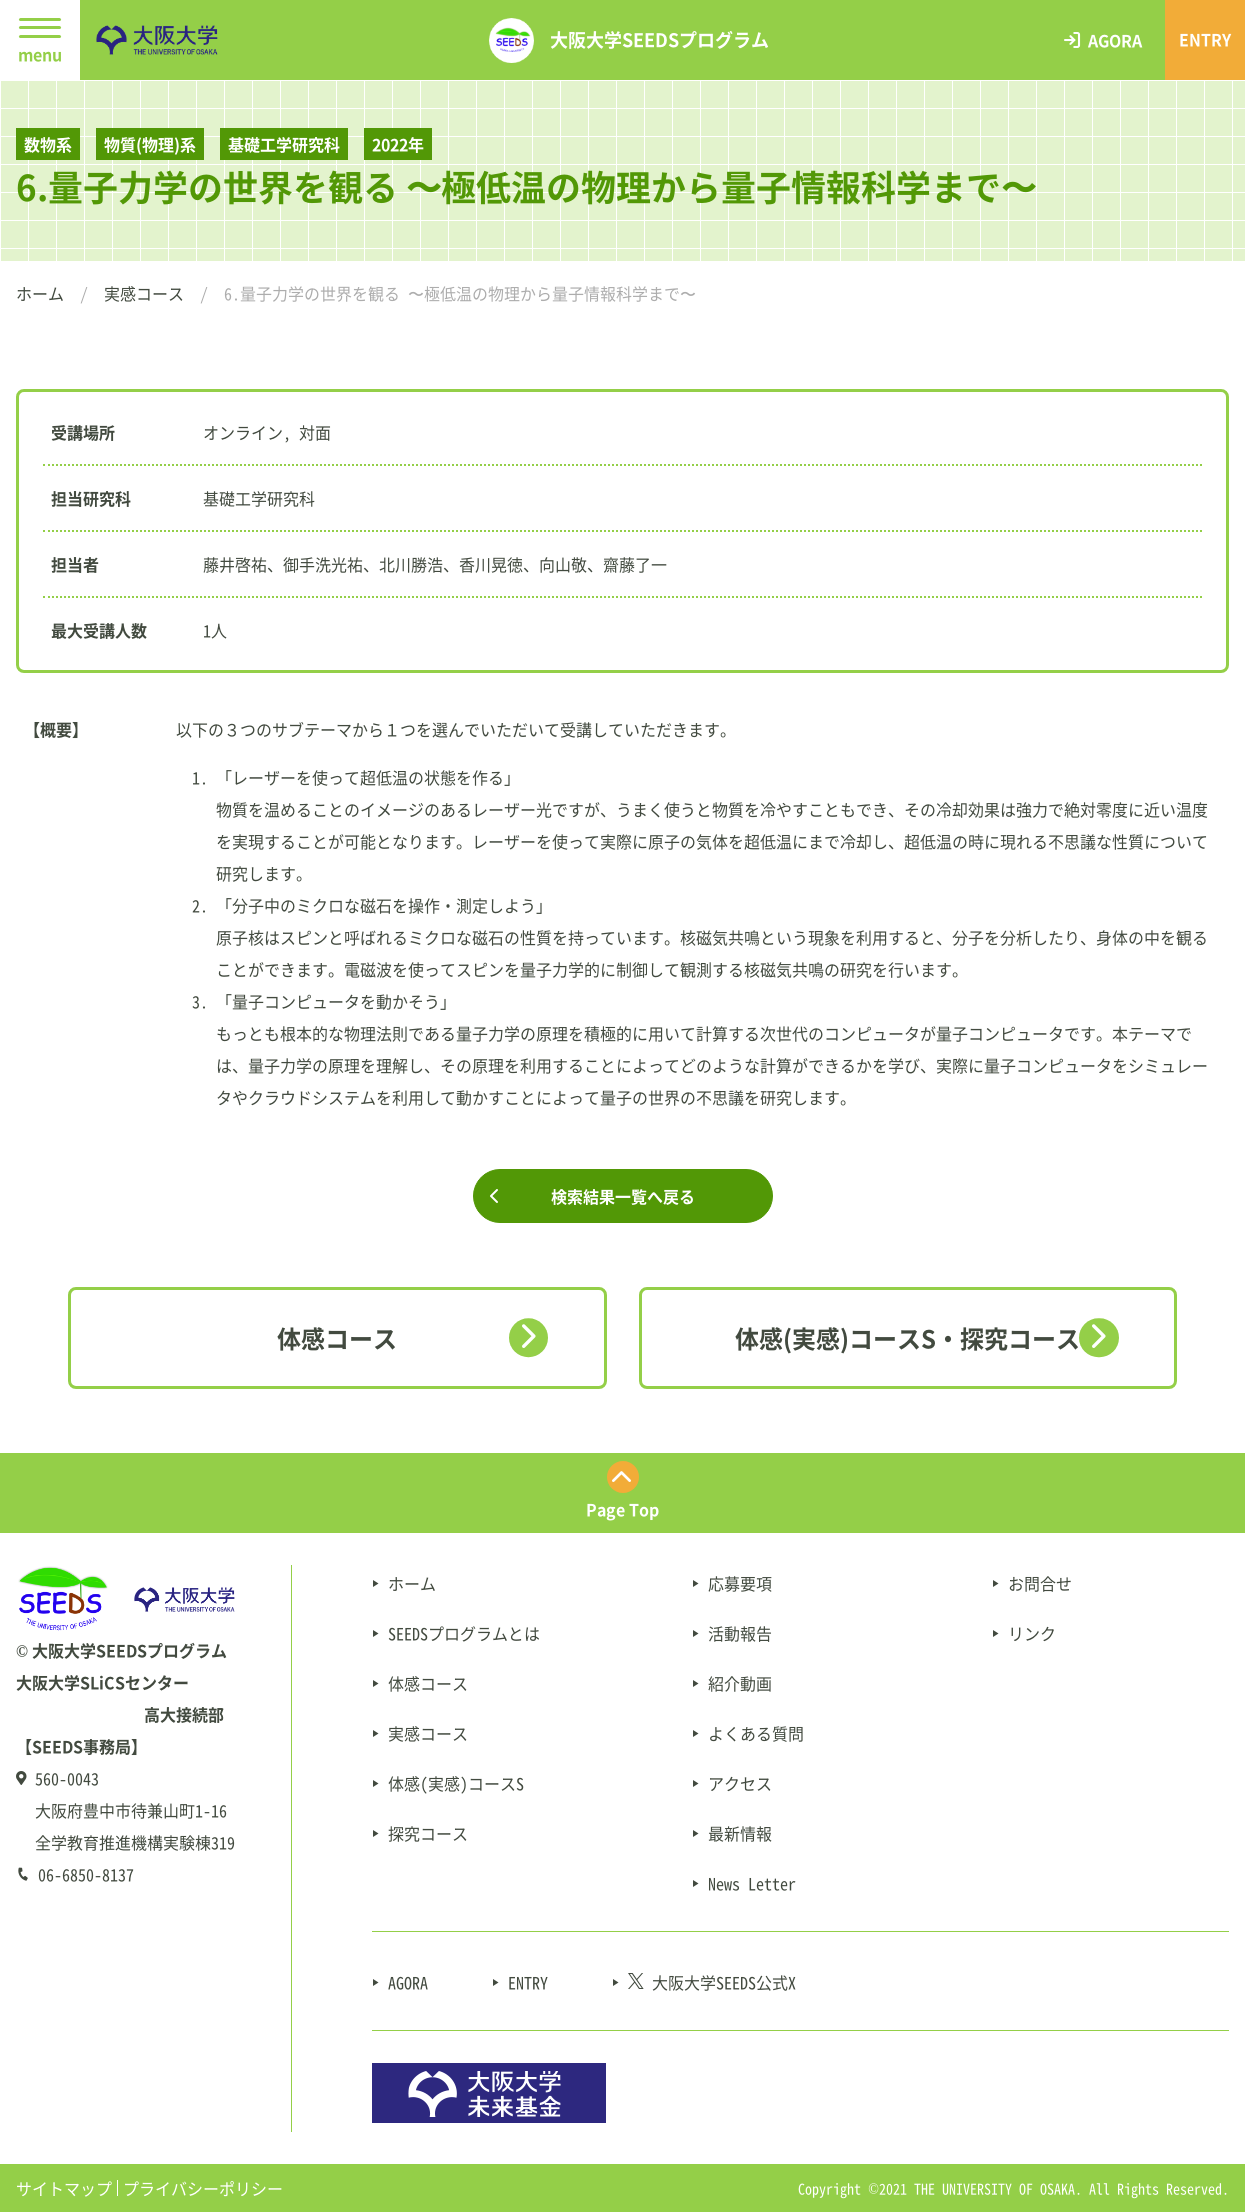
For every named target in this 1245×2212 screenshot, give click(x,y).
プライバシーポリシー (203, 2188)
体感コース (337, 1338)
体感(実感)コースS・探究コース (907, 1338)
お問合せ (1040, 1583)
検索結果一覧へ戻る (623, 1196)
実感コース (144, 293)
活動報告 (740, 1633)
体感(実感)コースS (456, 1783)
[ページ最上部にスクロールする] (622, 1493)
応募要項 (740, 1583)
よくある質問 (756, 1733)
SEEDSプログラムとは (464, 1633)
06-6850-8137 (86, 1874)
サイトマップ (64, 2188)
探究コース (428, 1833)
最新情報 (740, 1833)
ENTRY (528, 1982)
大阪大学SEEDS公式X (712, 1982)
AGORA (408, 1982)
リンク (1032, 1633)
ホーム (40, 293)
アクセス (740, 1783)
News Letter (752, 1883)
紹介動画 (740, 1683)
